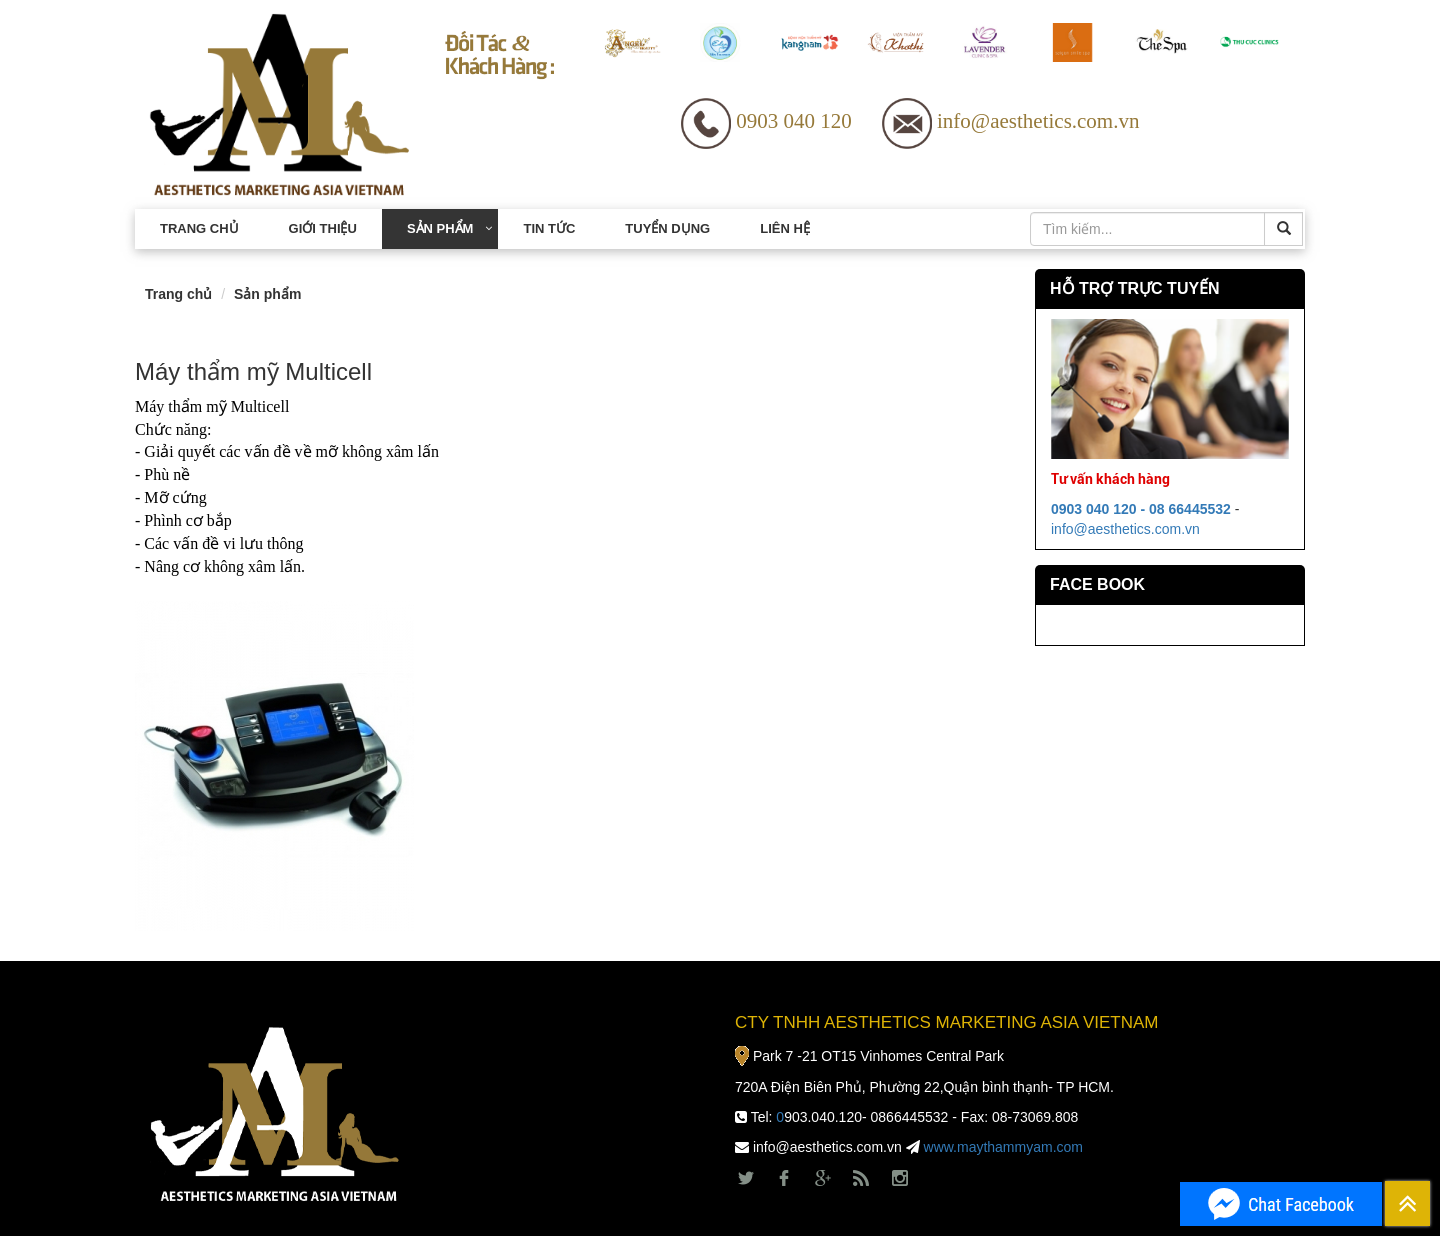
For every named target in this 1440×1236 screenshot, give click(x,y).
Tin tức (549, 228)
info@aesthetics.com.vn (1125, 529)
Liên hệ (785, 228)
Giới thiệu (323, 228)
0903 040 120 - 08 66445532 (1141, 509)
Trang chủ (199, 228)
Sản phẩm (440, 228)
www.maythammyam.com (1003, 1147)
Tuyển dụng (667, 228)
